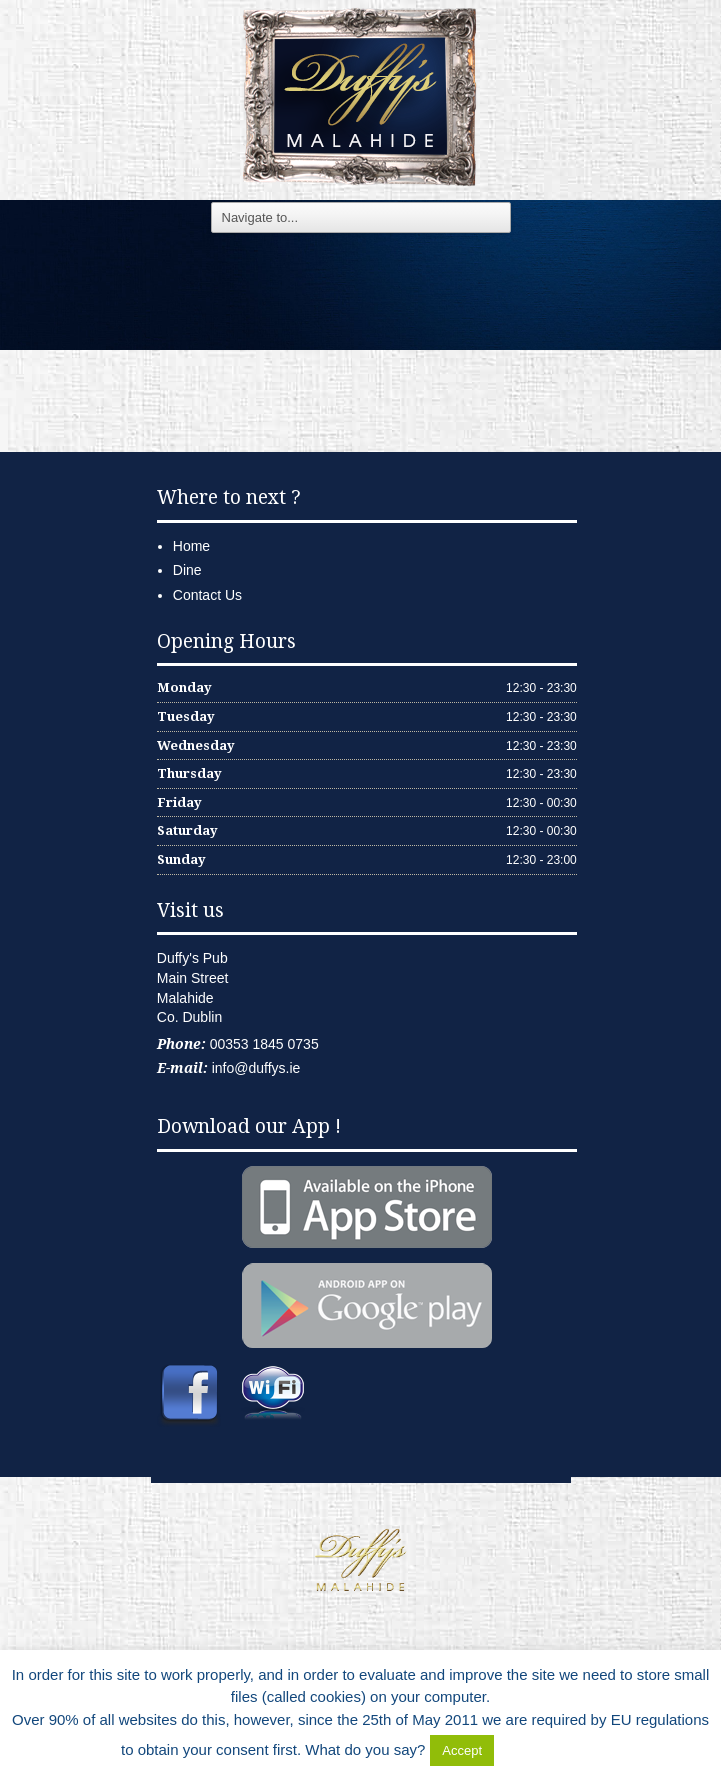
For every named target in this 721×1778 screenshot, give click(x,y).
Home (191, 546)
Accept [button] (462, 1750)
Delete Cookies (549, 1749)
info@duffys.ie (256, 1068)
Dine (187, 570)
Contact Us (207, 595)
